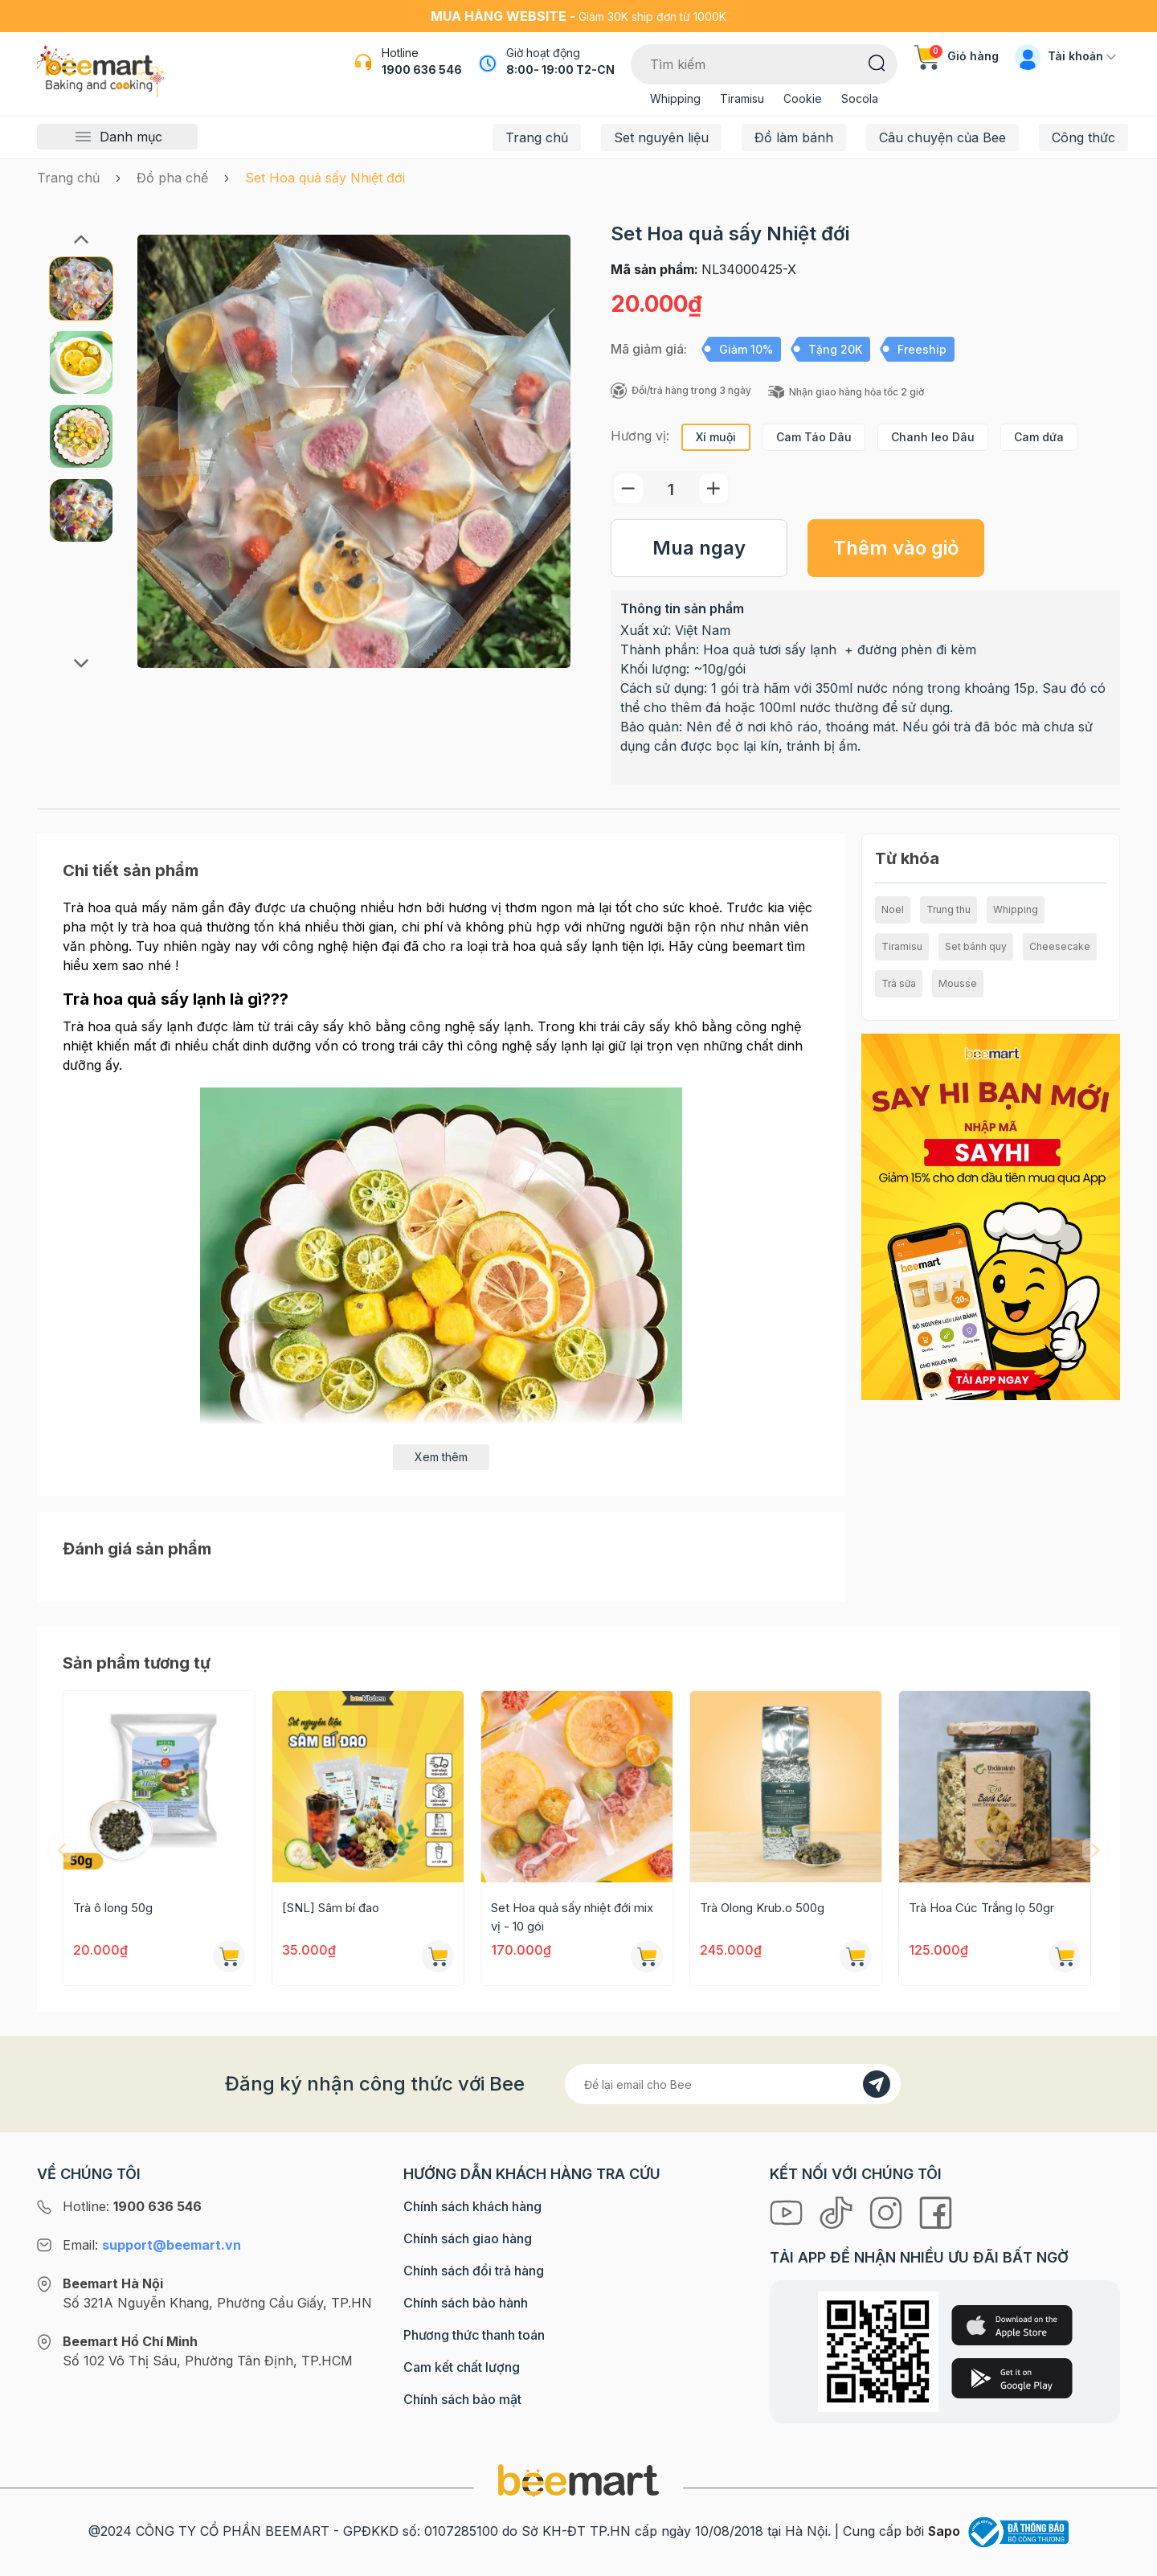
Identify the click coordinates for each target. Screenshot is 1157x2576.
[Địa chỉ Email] (733, 2084)
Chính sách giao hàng (467, 2238)
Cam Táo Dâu (814, 437)
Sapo (944, 2531)
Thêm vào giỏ (896, 547)
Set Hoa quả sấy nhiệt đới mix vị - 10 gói (572, 1917)
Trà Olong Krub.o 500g (762, 1907)
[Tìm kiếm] (877, 62)
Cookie (802, 98)
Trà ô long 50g (113, 1907)
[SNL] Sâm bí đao (330, 1907)
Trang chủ (536, 137)
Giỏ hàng (956, 56)
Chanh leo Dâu (933, 437)
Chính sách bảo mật (462, 2399)
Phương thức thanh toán (474, 2335)
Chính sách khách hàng (472, 2206)
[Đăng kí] (876, 2084)
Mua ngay (699, 547)
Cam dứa (1039, 437)
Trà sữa (898, 983)
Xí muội (716, 437)
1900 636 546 (422, 69)
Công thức (1083, 137)
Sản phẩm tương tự (137, 1663)
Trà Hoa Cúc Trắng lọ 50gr (981, 1907)
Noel (892, 909)
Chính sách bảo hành (465, 2303)
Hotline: (132, 2206)
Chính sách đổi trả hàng (473, 2271)
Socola (859, 98)
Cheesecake (1059, 946)
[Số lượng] (671, 489)
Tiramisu (742, 98)
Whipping (675, 98)
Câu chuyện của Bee (942, 137)
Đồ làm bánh (793, 137)
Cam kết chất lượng (461, 2367)
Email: (152, 2245)
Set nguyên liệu (661, 137)
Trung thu (948, 909)
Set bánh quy (976, 946)
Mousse (957, 983)
